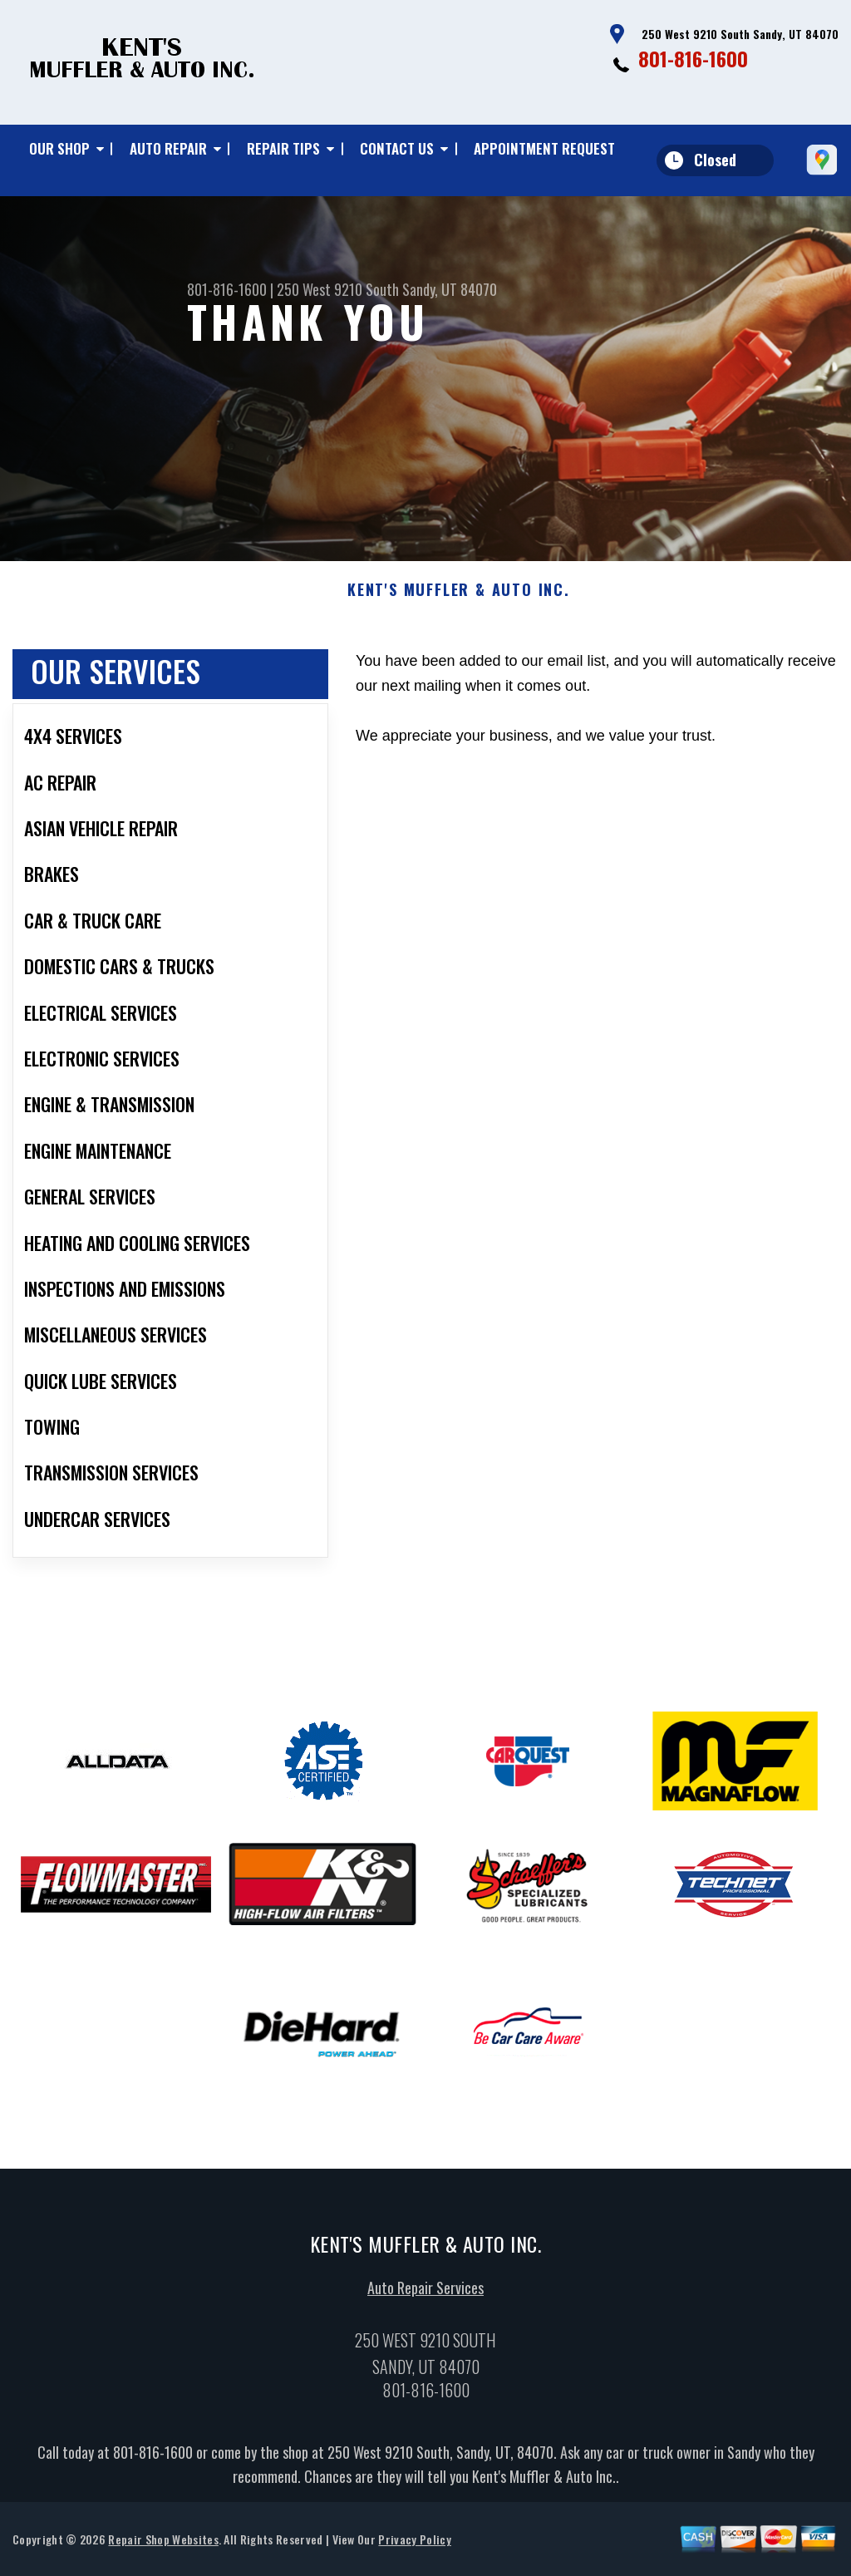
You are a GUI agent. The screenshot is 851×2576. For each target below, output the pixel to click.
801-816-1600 (693, 58)
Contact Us (397, 148)
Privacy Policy (414, 2545)
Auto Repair (168, 148)
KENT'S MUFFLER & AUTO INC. (458, 597)
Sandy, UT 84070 (449, 289)
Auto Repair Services (425, 2293)
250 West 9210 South (338, 289)
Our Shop (59, 148)
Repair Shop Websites (163, 2545)
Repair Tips (283, 148)
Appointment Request (544, 148)
